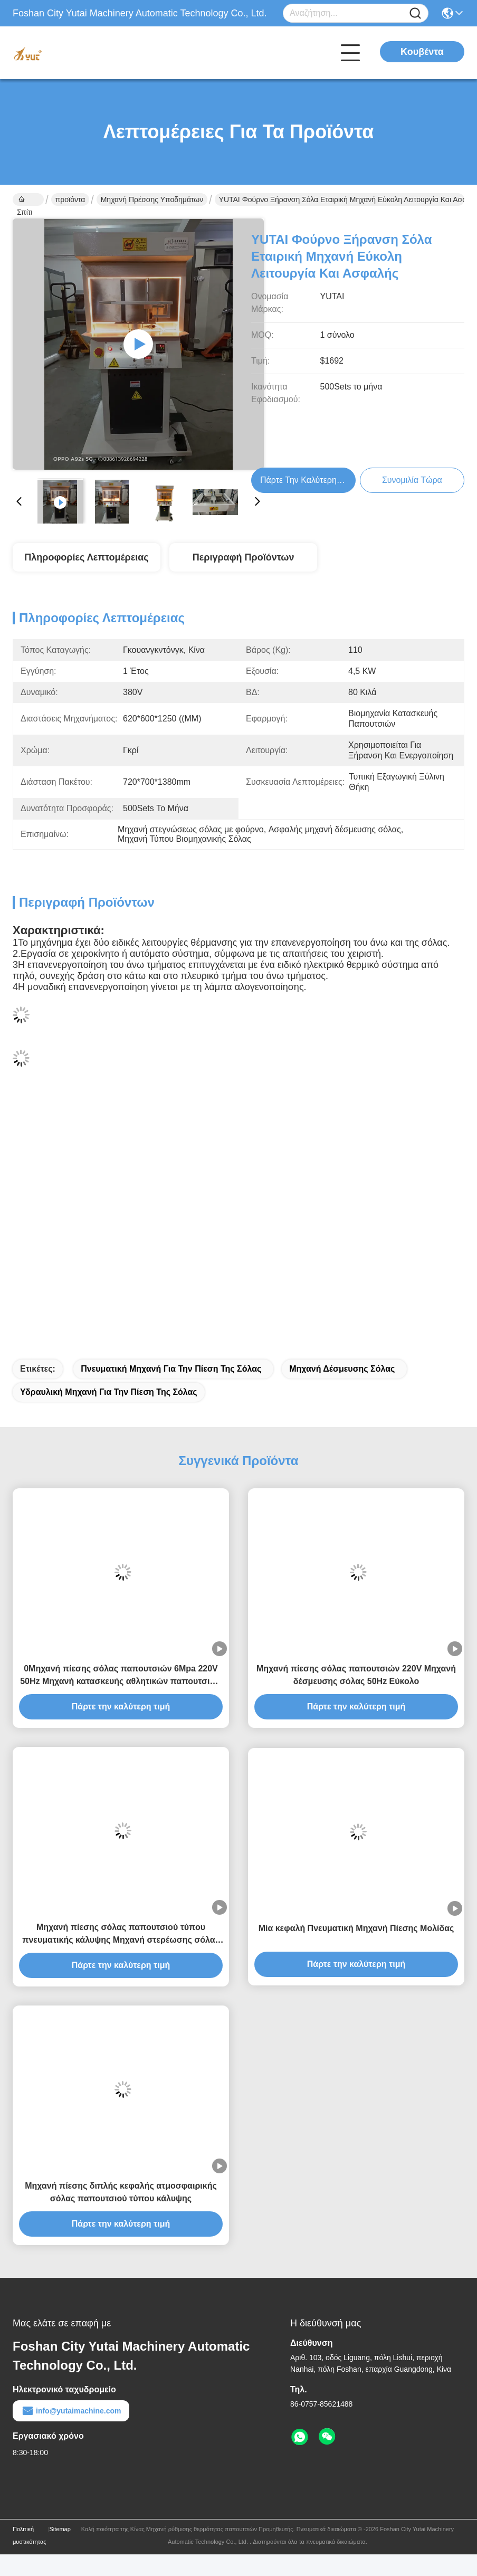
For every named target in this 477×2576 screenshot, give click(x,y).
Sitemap (60, 2529)
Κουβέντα (422, 51)
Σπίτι (24, 200)
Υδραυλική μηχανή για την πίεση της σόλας (108, 1391)
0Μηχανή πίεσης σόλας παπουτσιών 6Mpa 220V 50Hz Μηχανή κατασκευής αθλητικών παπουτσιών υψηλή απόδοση (121, 1676)
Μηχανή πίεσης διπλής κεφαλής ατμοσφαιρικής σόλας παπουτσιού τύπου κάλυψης (121, 2192)
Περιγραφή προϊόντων (243, 557)
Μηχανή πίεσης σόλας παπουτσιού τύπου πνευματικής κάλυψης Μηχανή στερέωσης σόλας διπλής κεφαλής (121, 1934)
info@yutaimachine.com (71, 2411)
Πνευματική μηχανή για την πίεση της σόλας (171, 1368)
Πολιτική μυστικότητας (29, 2535)
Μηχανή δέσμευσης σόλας (342, 1368)
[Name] (415, 13)
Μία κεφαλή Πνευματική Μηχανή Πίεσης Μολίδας (356, 1928)
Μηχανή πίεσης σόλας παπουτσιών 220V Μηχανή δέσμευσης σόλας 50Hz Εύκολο (356, 1675)
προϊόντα (70, 199)
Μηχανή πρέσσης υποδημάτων (152, 199)
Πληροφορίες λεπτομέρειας (86, 557)
